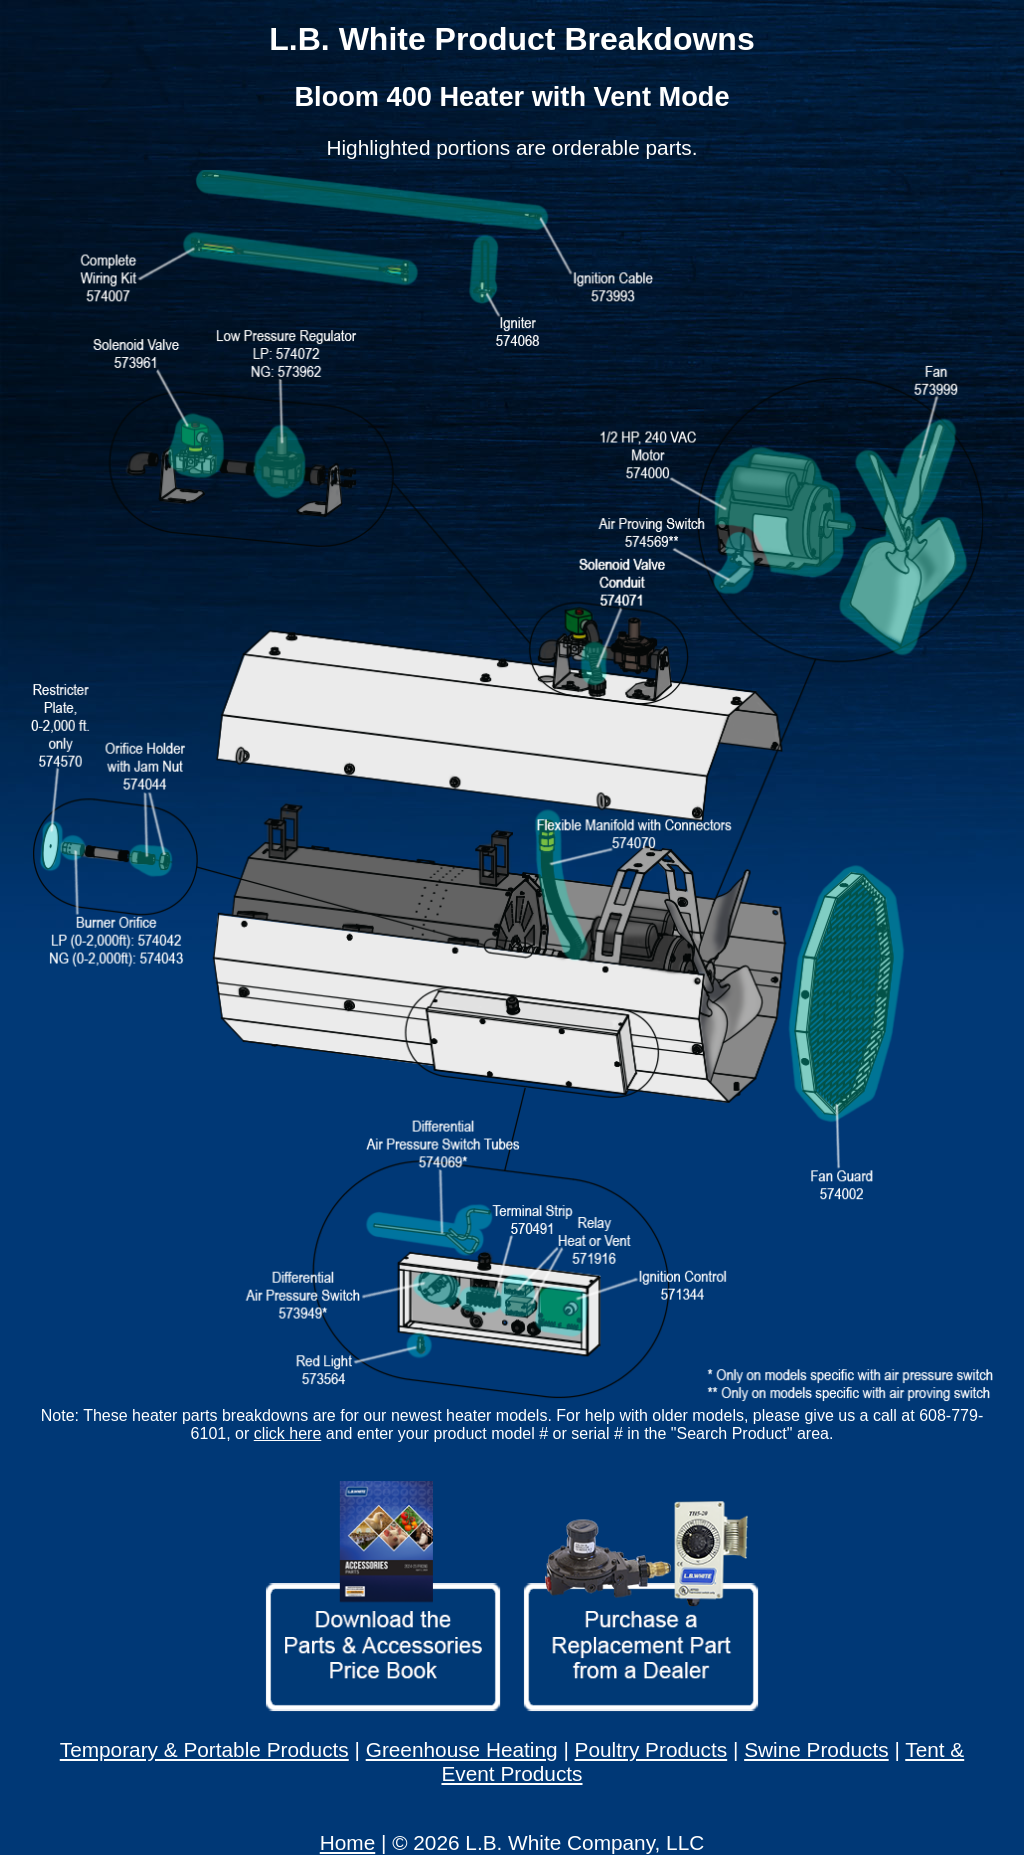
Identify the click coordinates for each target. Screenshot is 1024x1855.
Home (347, 1842)
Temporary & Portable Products (204, 1749)
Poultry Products (651, 1749)
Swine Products (816, 1749)
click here (288, 1433)
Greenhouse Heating (462, 1749)
